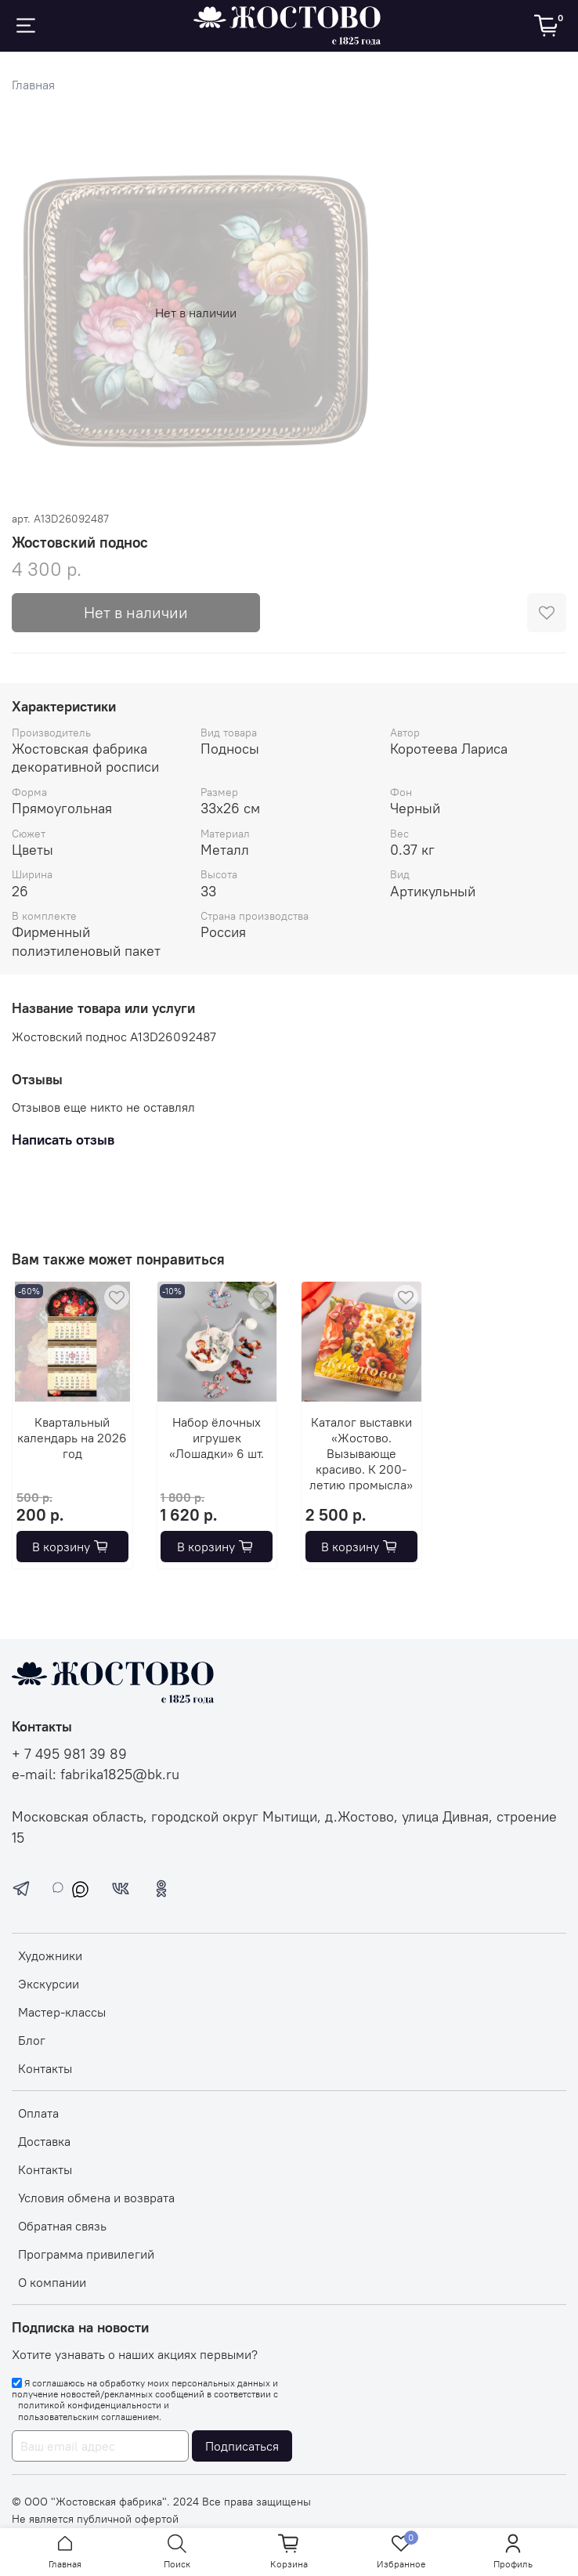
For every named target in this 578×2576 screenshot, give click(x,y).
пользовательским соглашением (88, 2416)
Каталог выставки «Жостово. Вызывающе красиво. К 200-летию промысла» (361, 1452)
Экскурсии (48, 1984)
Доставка (44, 2141)
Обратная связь (62, 2226)
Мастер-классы (62, 2012)
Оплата (38, 2113)
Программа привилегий (86, 2254)
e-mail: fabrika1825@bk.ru (95, 1774)
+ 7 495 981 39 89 (69, 1754)
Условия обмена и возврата (96, 2197)
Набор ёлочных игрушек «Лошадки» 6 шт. (216, 1436)
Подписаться (242, 2446)
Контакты (45, 2068)
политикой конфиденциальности (89, 2405)
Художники (50, 1955)
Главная (33, 84)
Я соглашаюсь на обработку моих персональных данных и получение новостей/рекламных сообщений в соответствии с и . (145, 2400)
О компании (52, 2282)
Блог (31, 2040)
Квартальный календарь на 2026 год (72, 1436)
